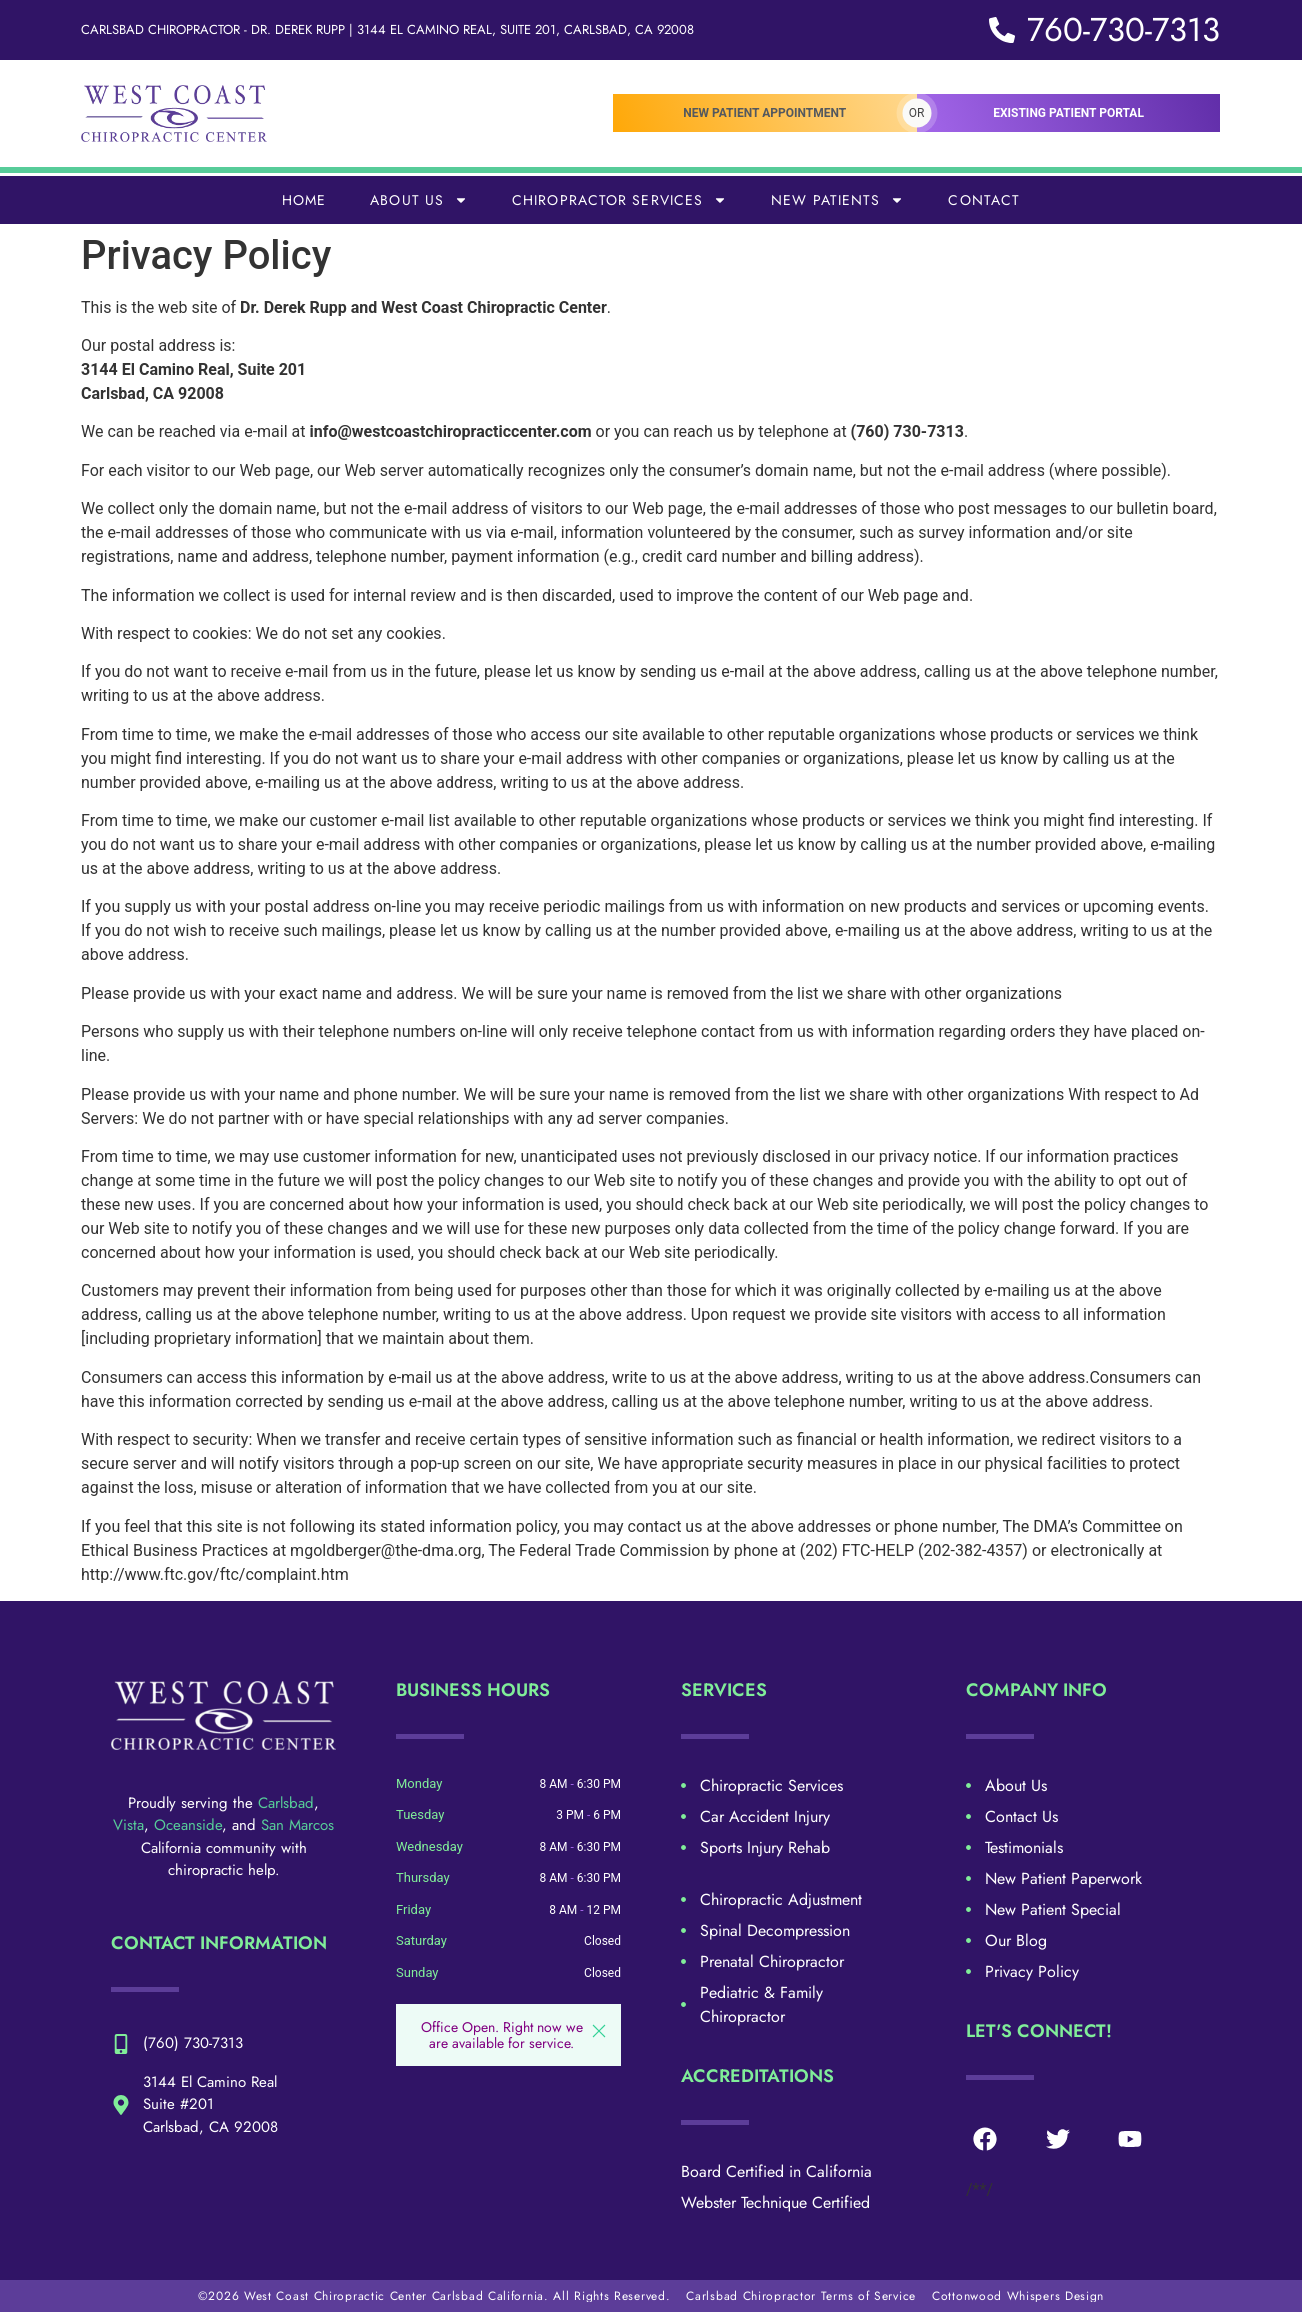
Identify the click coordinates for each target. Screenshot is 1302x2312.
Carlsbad (286, 1803)
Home (304, 200)
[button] (599, 2031)
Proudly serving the (193, 1803)
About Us (419, 200)
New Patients (837, 200)
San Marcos (297, 1825)
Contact (984, 200)
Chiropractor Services (619, 200)
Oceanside (188, 1825)
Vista (128, 1825)
